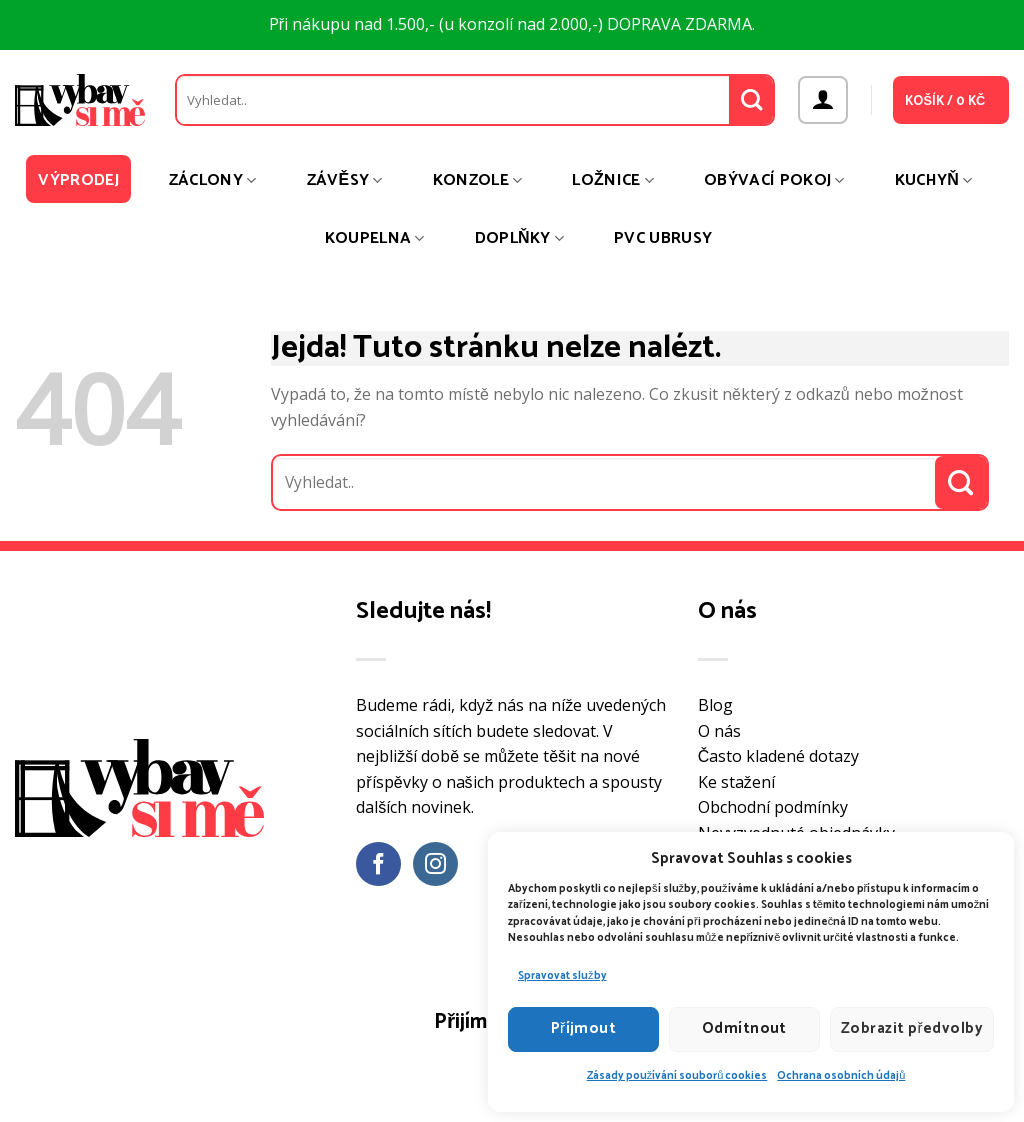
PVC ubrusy (663, 238)
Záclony (213, 180)
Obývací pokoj (774, 180)
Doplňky (519, 238)
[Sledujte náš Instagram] (435, 864)
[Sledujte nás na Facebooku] (378, 864)
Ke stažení (736, 782)
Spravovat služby (562, 976)
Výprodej (78, 180)
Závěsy (345, 180)
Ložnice (613, 180)
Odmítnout (744, 1028)
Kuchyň (934, 180)
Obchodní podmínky (773, 807)
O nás (719, 731)
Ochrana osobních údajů (841, 1076)
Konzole (478, 180)
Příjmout (584, 1028)
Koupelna (375, 238)
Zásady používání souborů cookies (677, 1076)
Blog (715, 705)
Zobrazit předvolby (912, 1028)
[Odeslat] (751, 100)
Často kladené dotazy (779, 756)
